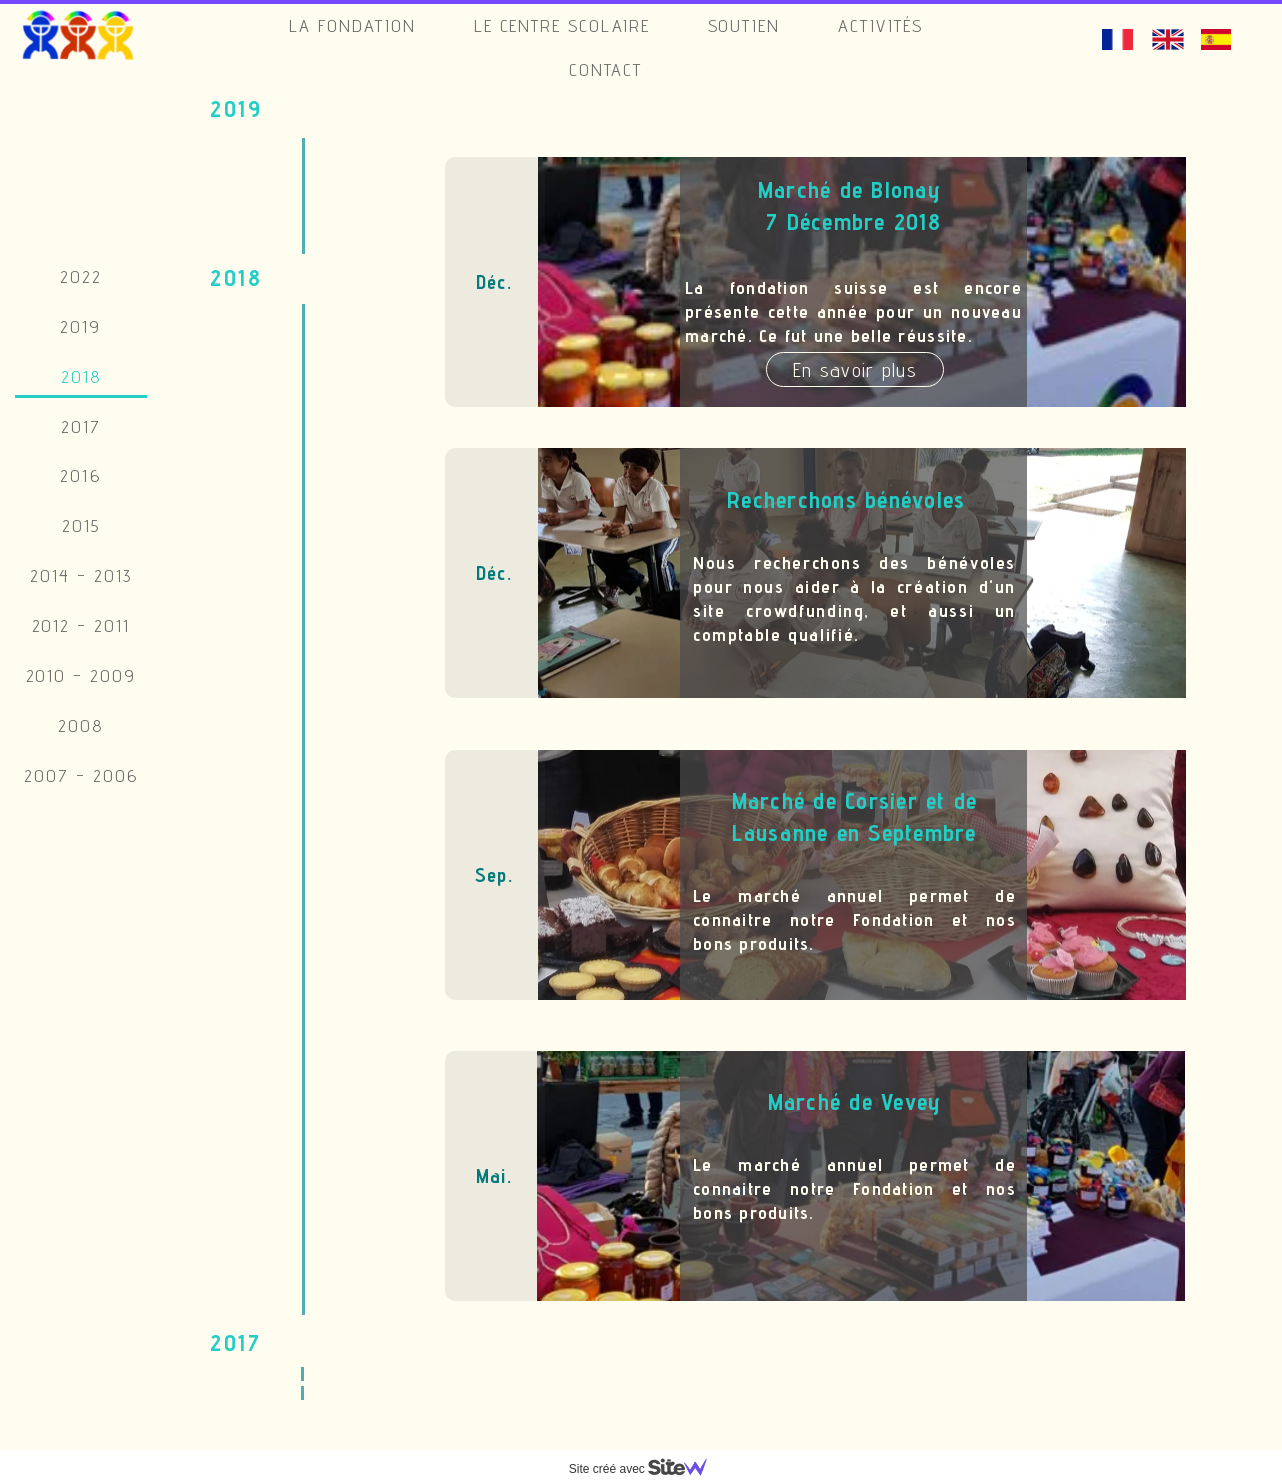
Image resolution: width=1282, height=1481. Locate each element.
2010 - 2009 (81, 675)
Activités (880, 25)
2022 (81, 276)
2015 (81, 525)
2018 (81, 376)
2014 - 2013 (81, 575)
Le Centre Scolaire (562, 25)
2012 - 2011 (81, 625)
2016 (80, 475)
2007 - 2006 (81, 775)
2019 (80, 326)
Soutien (744, 25)
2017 (81, 426)
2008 (80, 725)
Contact (606, 69)
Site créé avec (646, 1469)
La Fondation (353, 25)
